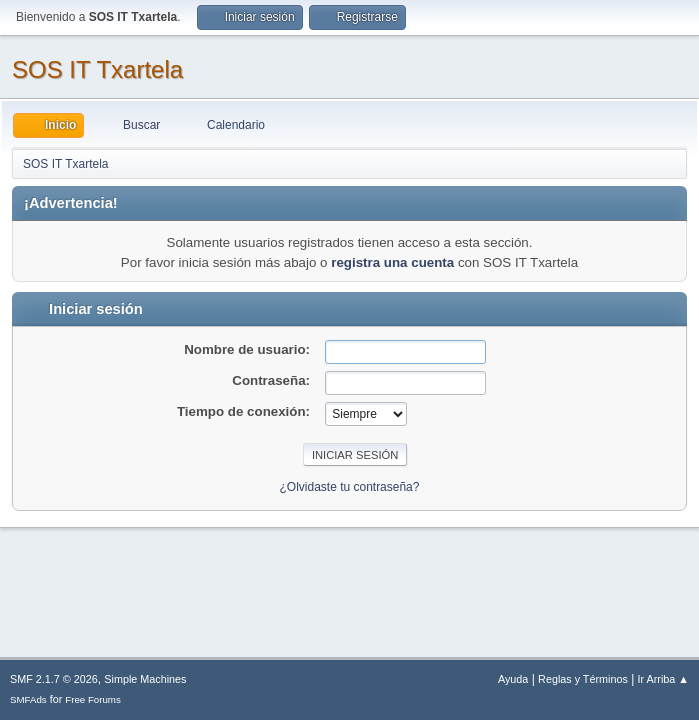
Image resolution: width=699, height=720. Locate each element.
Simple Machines (145, 679)
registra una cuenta (392, 262)
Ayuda (513, 679)
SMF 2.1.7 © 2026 (54, 679)
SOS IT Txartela (97, 69)
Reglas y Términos (583, 679)
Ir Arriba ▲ (663, 679)
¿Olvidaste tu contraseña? (350, 487)
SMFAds (28, 699)
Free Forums (93, 699)
